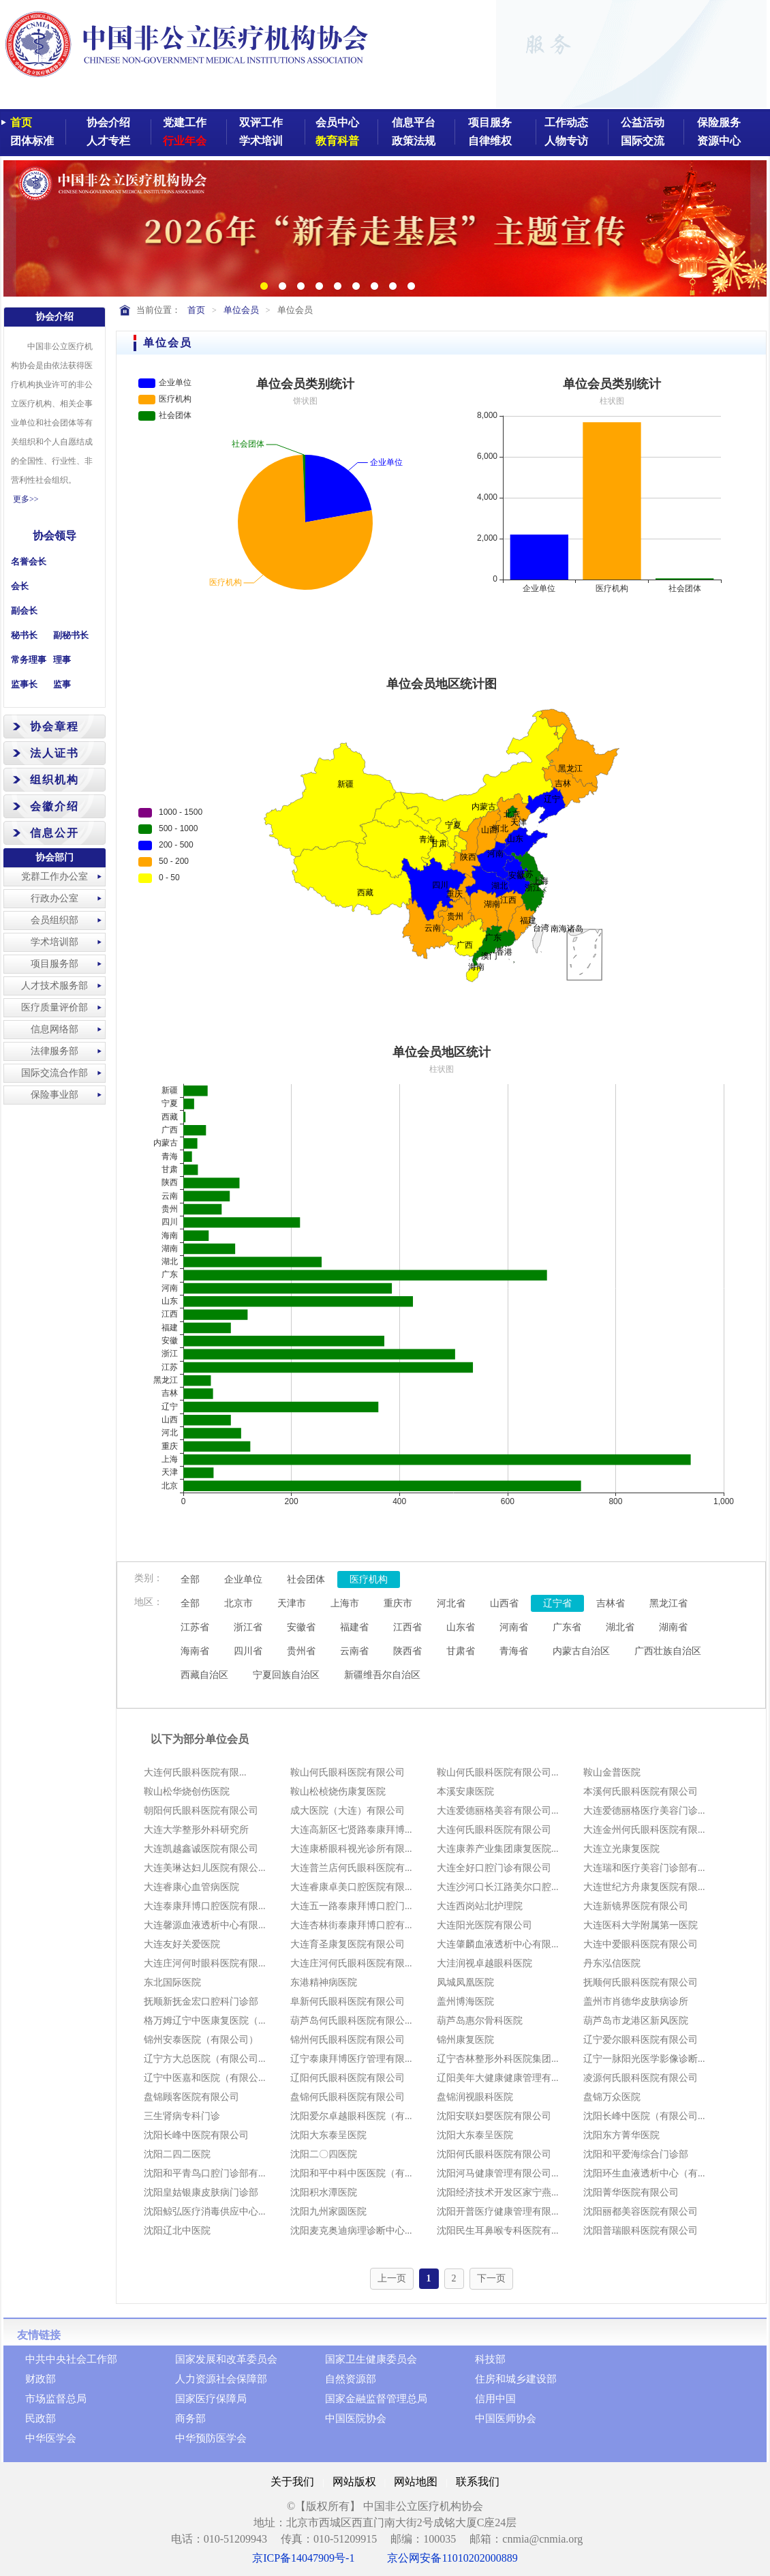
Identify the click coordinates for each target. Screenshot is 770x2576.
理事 (62, 660)
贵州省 (301, 1651)
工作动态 (566, 122)
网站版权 (354, 2481)
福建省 (354, 1627)
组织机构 (54, 779)
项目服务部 (54, 964)
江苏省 (195, 1627)
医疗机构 (369, 1579)
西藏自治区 (204, 1675)
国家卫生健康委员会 (371, 2359)
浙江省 (248, 1627)
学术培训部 (54, 942)
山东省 (460, 1627)
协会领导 (54, 535)
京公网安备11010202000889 (452, 2558)
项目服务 (490, 122)
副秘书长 (71, 635)
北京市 (238, 1603)
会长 (20, 586)
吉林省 (610, 1603)
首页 (21, 122)
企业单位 (243, 1579)
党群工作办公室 (54, 876)
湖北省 (620, 1627)
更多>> (26, 499)
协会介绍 (108, 122)
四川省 (248, 1651)
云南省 (354, 1651)
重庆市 (398, 1603)
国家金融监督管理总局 (376, 2398)
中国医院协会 (355, 2418)
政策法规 (413, 141)
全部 (190, 1579)
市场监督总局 (56, 2398)
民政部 (40, 2418)
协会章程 (54, 726)
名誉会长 (28, 561)
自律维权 (490, 141)
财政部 (40, 2378)
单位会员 (241, 310)
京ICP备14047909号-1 (303, 2558)
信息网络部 (54, 1029)
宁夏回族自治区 (286, 1675)
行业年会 (184, 141)
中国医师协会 (505, 2418)
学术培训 (261, 141)
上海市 (344, 1603)
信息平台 (413, 122)
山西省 (504, 1603)
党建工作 (184, 122)
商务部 (190, 2418)
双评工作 (261, 122)
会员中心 (337, 122)
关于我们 (292, 2481)
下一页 (491, 2278)
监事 (62, 684)
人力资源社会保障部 (221, 2378)
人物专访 (566, 141)
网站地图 (415, 2481)
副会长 (24, 610)
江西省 (407, 1627)
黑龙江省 (668, 1603)
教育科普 (337, 141)
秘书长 (24, 635)
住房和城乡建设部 (516, 2378)
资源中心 (719, 141)
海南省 (195, 1651)
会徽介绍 (54, 806)
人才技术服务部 (54, 985)
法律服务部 (54, 1051)
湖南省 (673, 1627)
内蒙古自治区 (581, 1651)
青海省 (513, 1651)
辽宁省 (557, 1603)
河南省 (513, 1627)
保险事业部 (54, 1095)
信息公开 (54, 833)
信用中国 (495, 2398)
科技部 (490, 2359)
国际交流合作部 (54, 1073)
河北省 (451, 1603)
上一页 (392, 2278)
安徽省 (301, 1627)
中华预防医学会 (211, 2438)
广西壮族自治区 (667, 1651)
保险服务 (719, 122)
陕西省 (407, 1651)
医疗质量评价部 (54, 1007)
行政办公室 (54, 898)
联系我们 (477, 2481)
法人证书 (54, 753)
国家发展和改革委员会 (226, 2359)
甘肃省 (460, 1651)
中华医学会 (50, 2438)
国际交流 (642, 141)
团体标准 (32, 141)
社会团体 (306, 1579)
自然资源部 (350, 2378)
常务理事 (28, 660)
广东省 (567, 1627)
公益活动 (642, 122)
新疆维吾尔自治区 (382, 1675)
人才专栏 (108, 141)
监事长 (24, 684)
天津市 (291, 1603)
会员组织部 (54, 920)
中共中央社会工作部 (71, 2359)
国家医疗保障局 (211, 2398)
